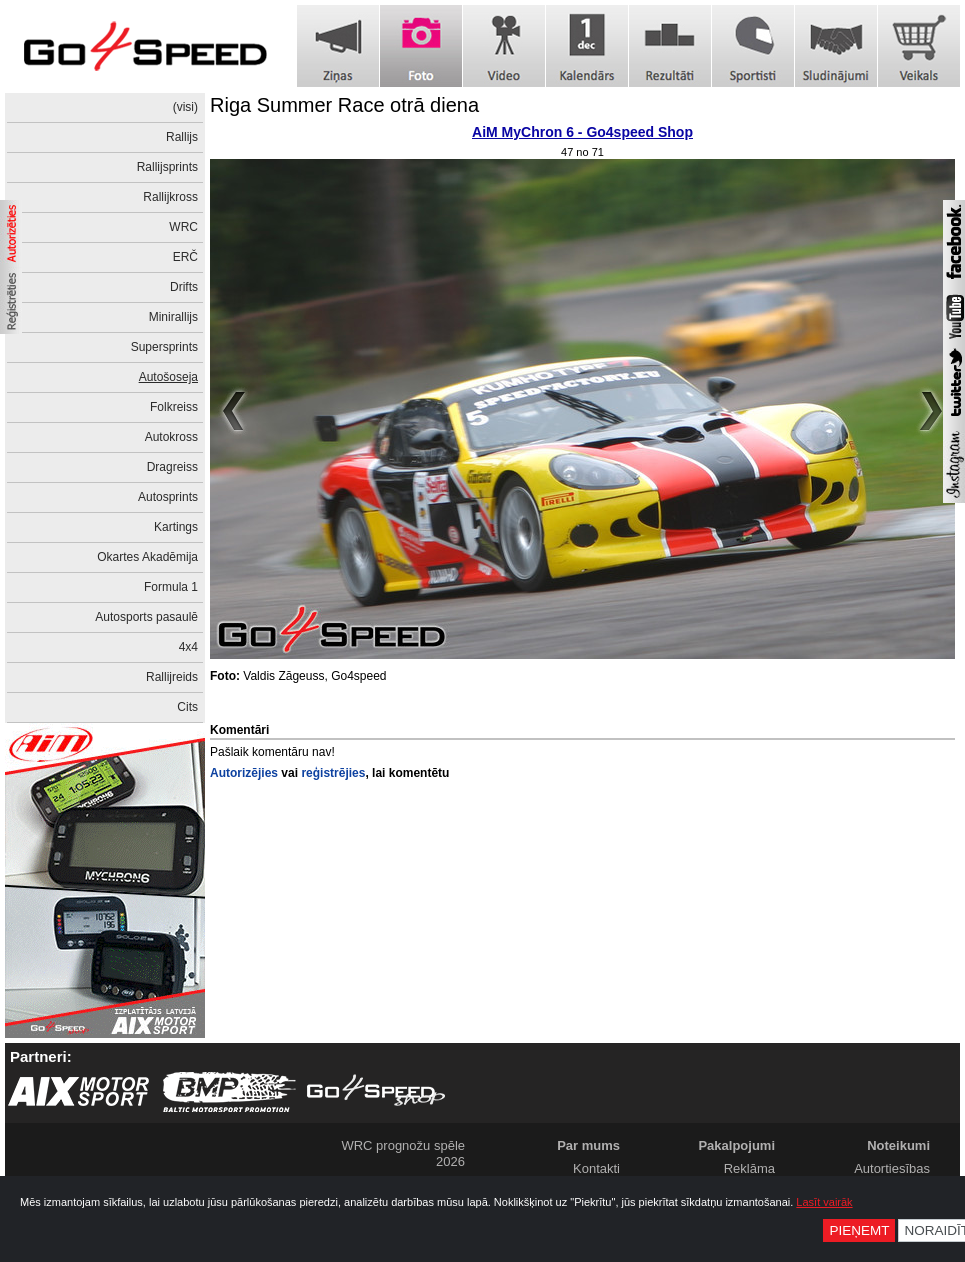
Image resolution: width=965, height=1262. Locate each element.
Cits (187, 707)
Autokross (171, 437)
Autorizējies (244, 773)
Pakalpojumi (736, 1145)
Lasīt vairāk (824, 1202)
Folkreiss (174, 407)
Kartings (176, 527)
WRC (183, 227)
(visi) (185, 107)
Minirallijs (173, 317)
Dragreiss (172, 467)
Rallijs (182, 137)
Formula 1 (171, 587)
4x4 (188, 647)
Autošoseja (168, 377)
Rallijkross (170, 197)
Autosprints (168, 497)
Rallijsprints (167, 167)
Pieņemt (859, 1230)
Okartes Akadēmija (147, 557)
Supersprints (164, 347)
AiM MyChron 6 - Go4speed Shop (582, 132)
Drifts (184, 287)
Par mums (588, 1145)
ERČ (185, 257)
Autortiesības (892, 1168)
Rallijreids (172, 677)
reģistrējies (333, 773)
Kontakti (596, 1168)
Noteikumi (898, 1145)
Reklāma (749, 1168)
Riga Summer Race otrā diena (344, 105)
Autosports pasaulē (146, 617)
